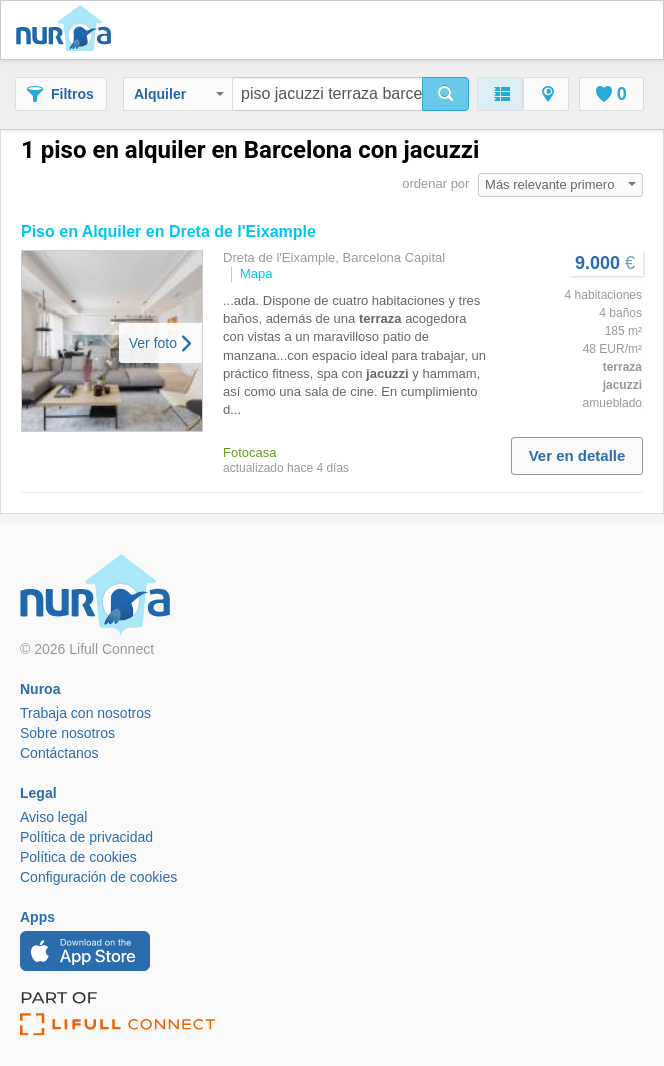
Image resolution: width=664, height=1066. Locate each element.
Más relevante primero (560, 184)
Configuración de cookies (98, 877)
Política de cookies (78, 857)
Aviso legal (53, 817)
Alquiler (179, 94)
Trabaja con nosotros (85, 713)
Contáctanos (59, 753)
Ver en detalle (577, 455)
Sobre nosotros (67, 733)
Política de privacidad (86, 837)
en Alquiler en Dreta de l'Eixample (168, 231)
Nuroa (68, 30)
